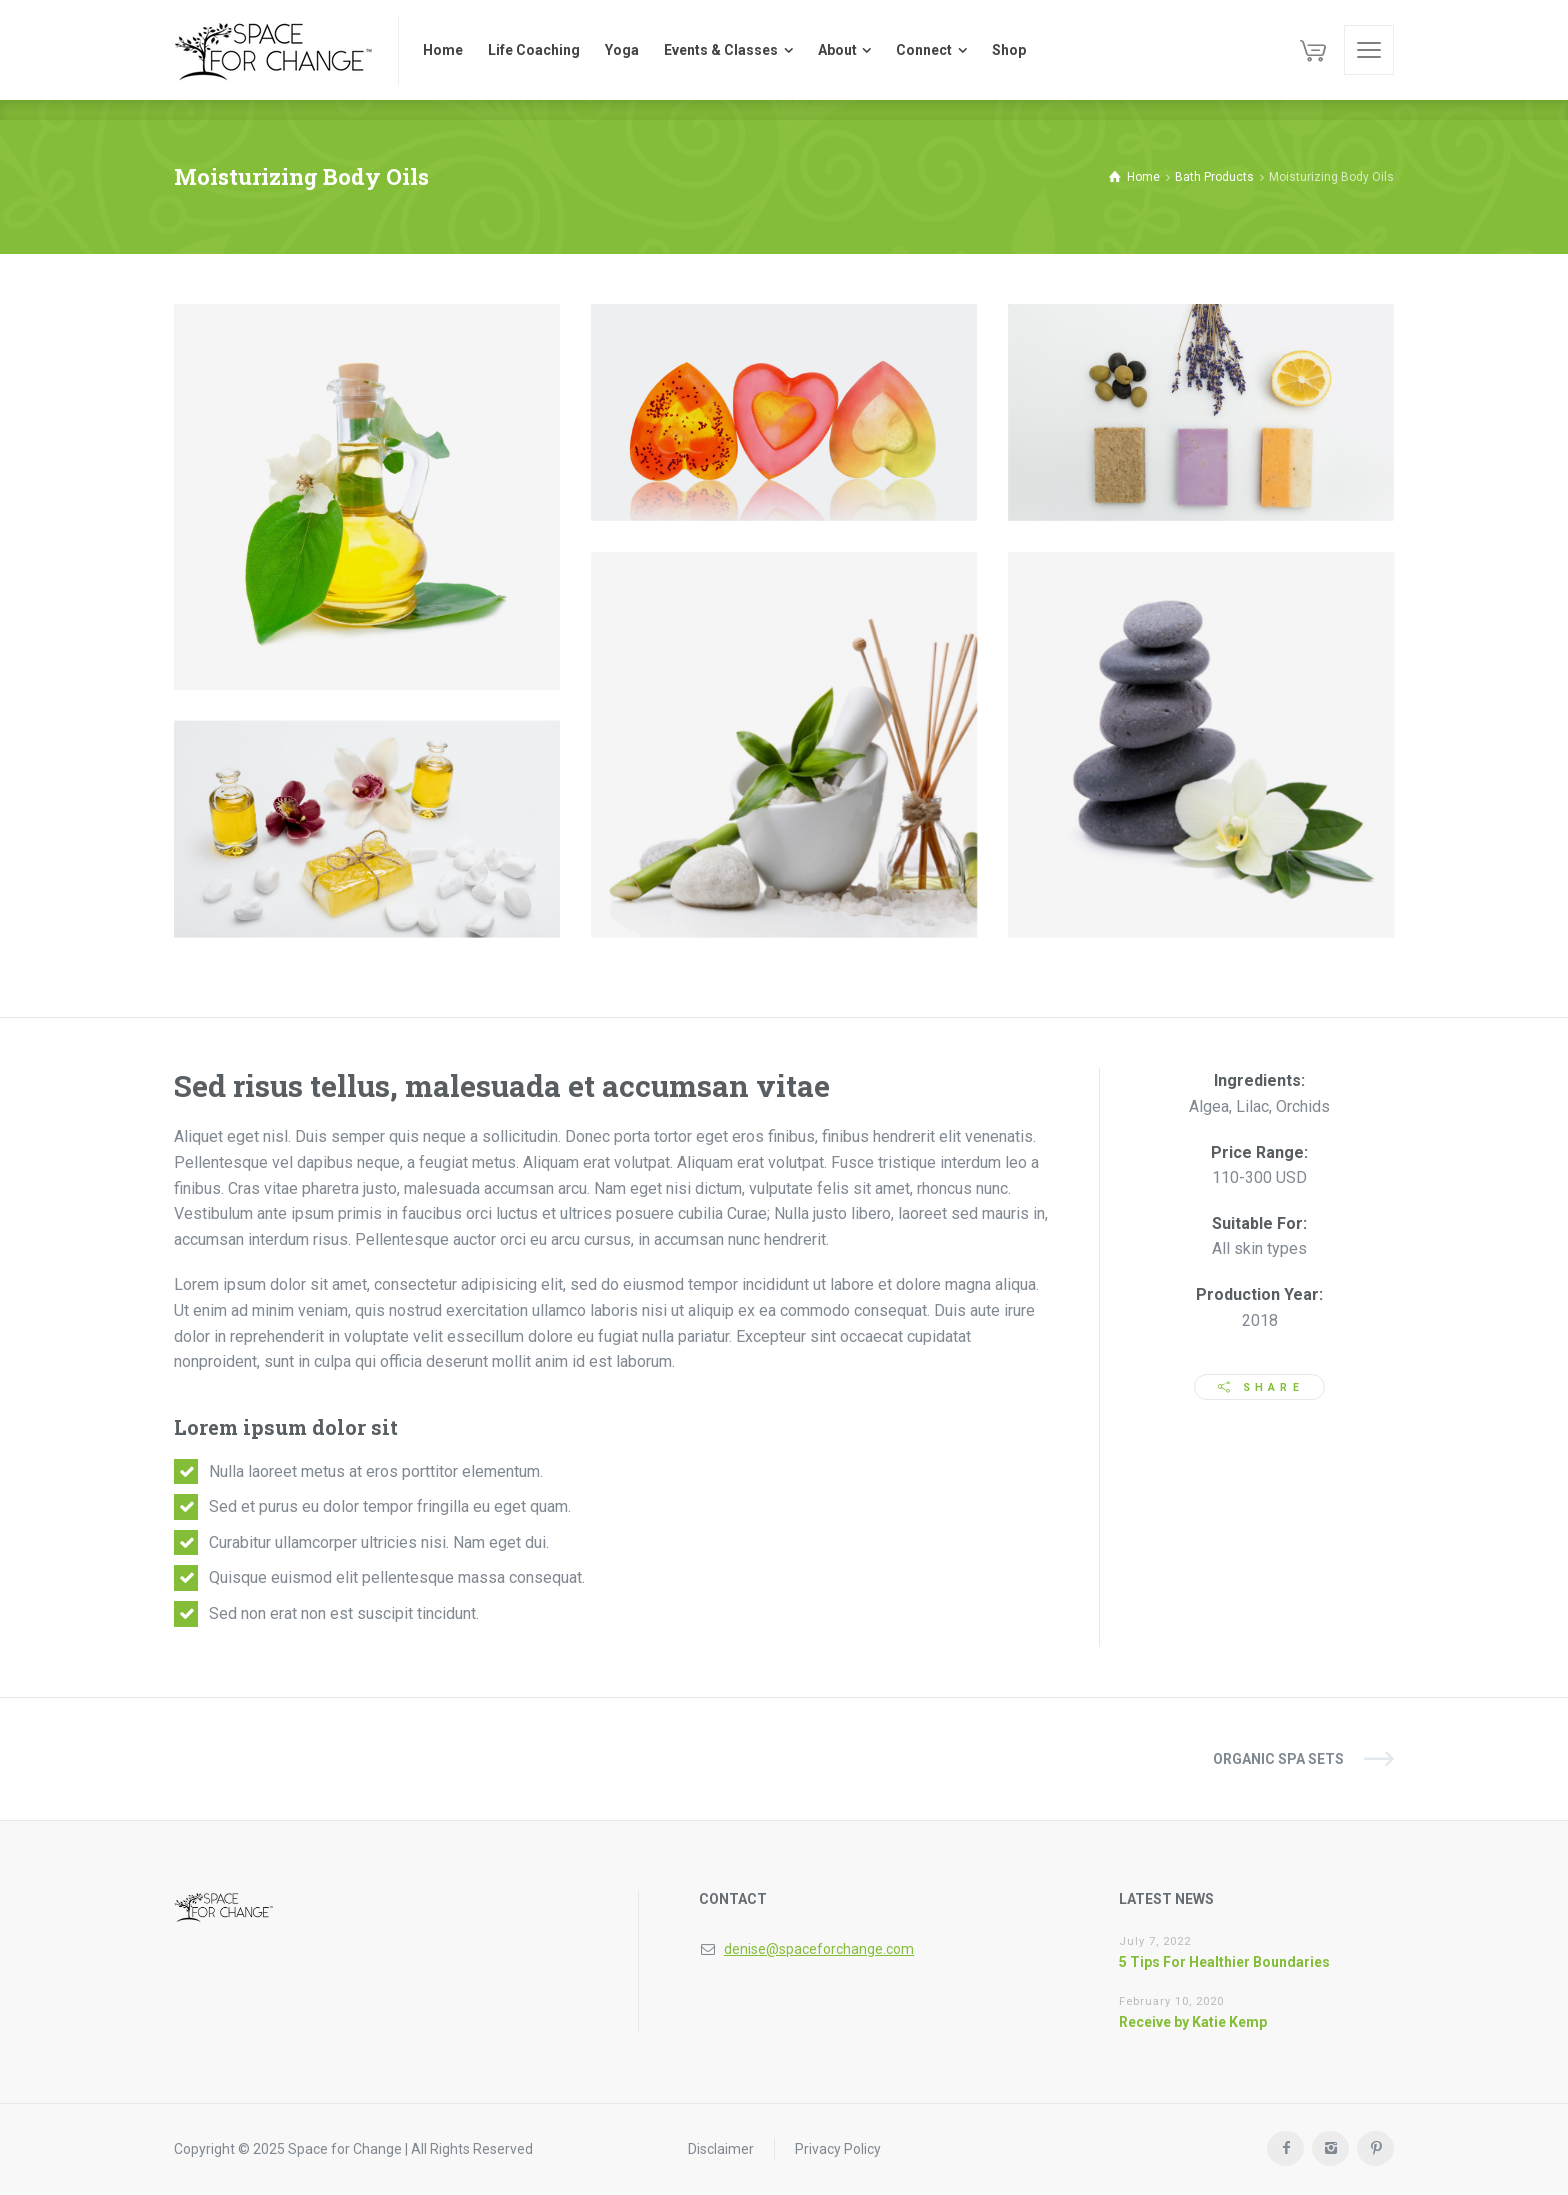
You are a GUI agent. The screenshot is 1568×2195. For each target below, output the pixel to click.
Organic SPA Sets (1278, 1760)
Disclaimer (721, 2150)
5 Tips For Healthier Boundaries (1224, 1963)
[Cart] (1313, 50)
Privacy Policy (838, 2150)
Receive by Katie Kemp (1193, 2023)
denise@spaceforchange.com (819, 1950)
